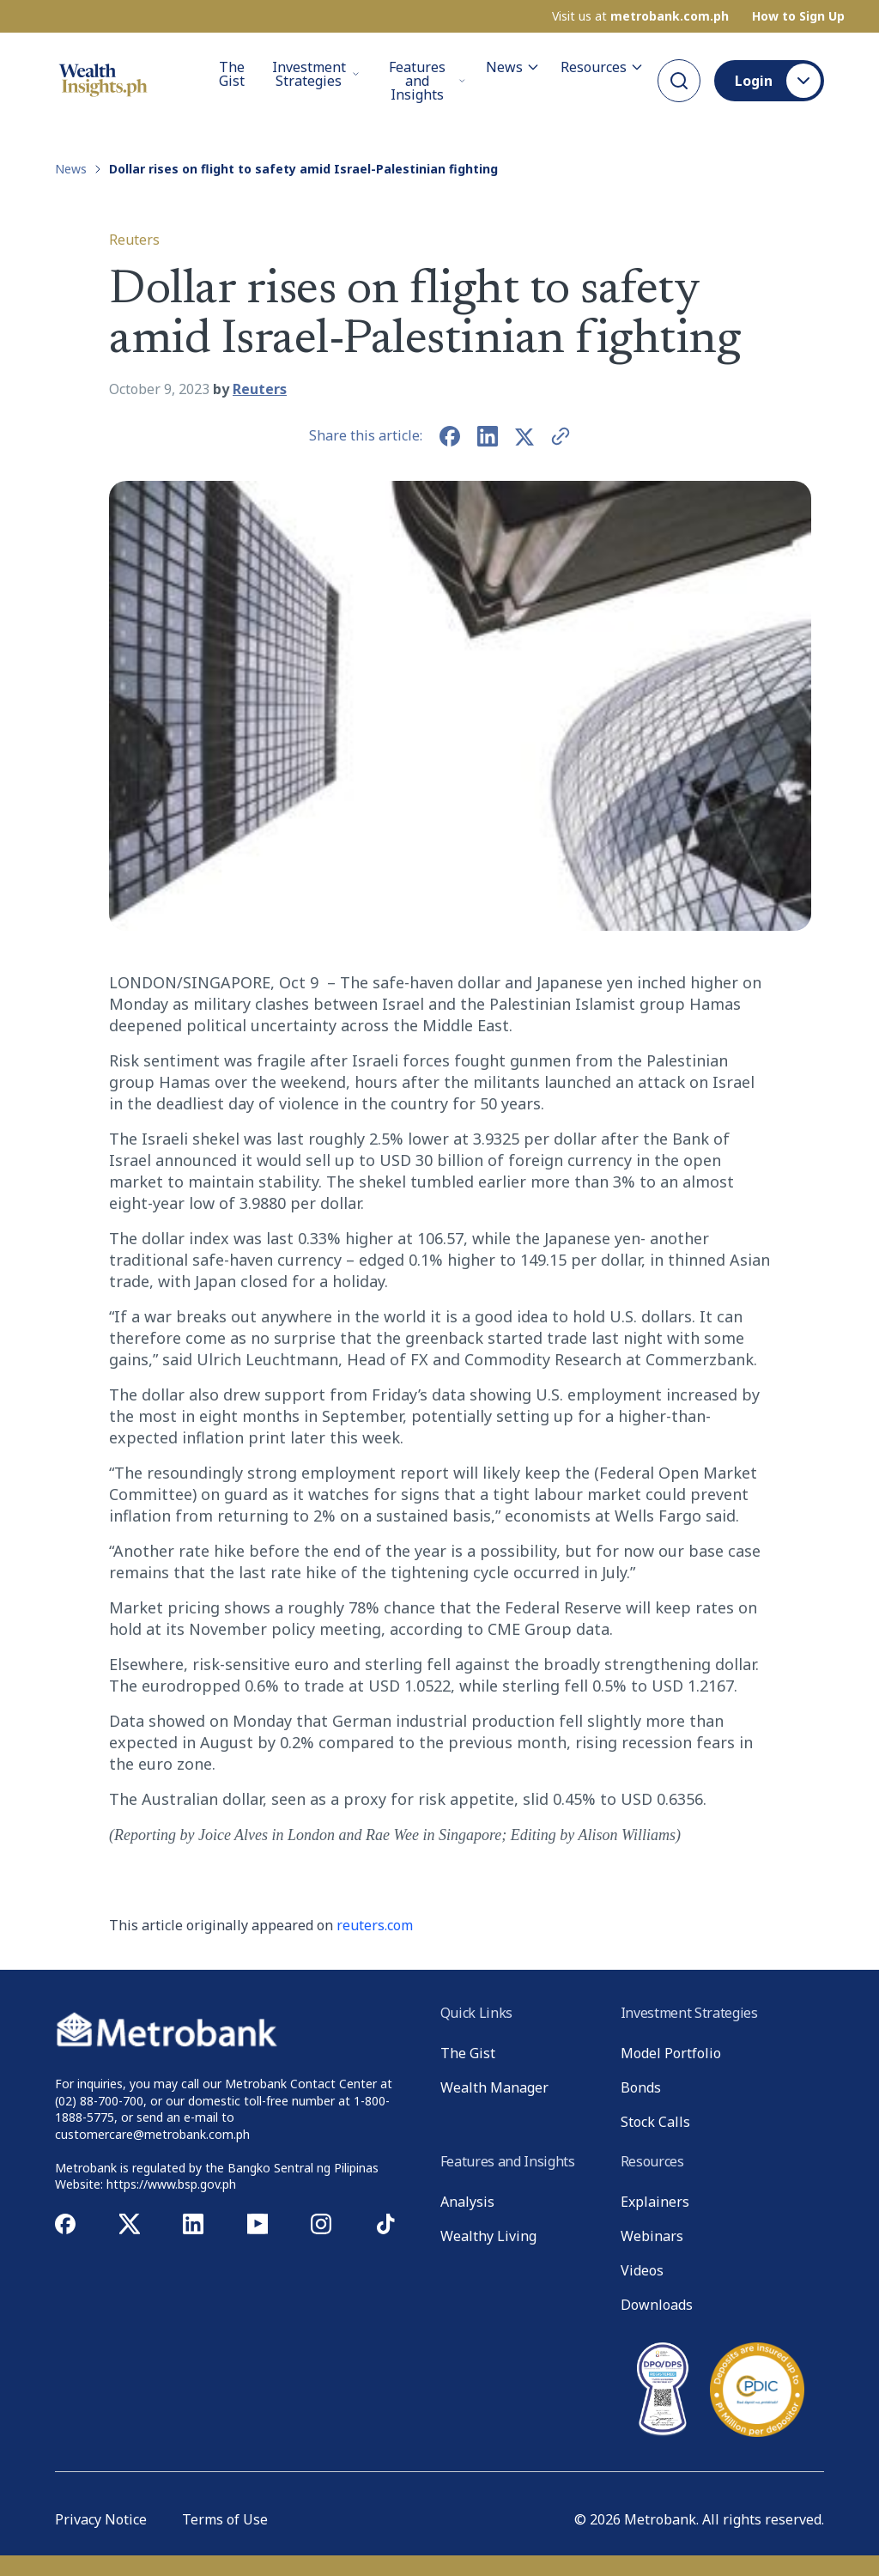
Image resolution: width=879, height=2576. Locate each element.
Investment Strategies (316, 74)
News (513, 67)
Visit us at (640, 16)
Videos (642, 2270)
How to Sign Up (798, 16)
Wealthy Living (488, 2236)
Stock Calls (655, 2121)
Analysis (467, 2201)
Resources (602, 67)
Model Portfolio (671, 2053)
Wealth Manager (494, 2087)
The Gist (232, 75)
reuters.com (374, 1925)
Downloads (657, 2304)
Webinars (652, 2236)
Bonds (641, 2087)
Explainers (655, 2201)
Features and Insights (427, 80)
